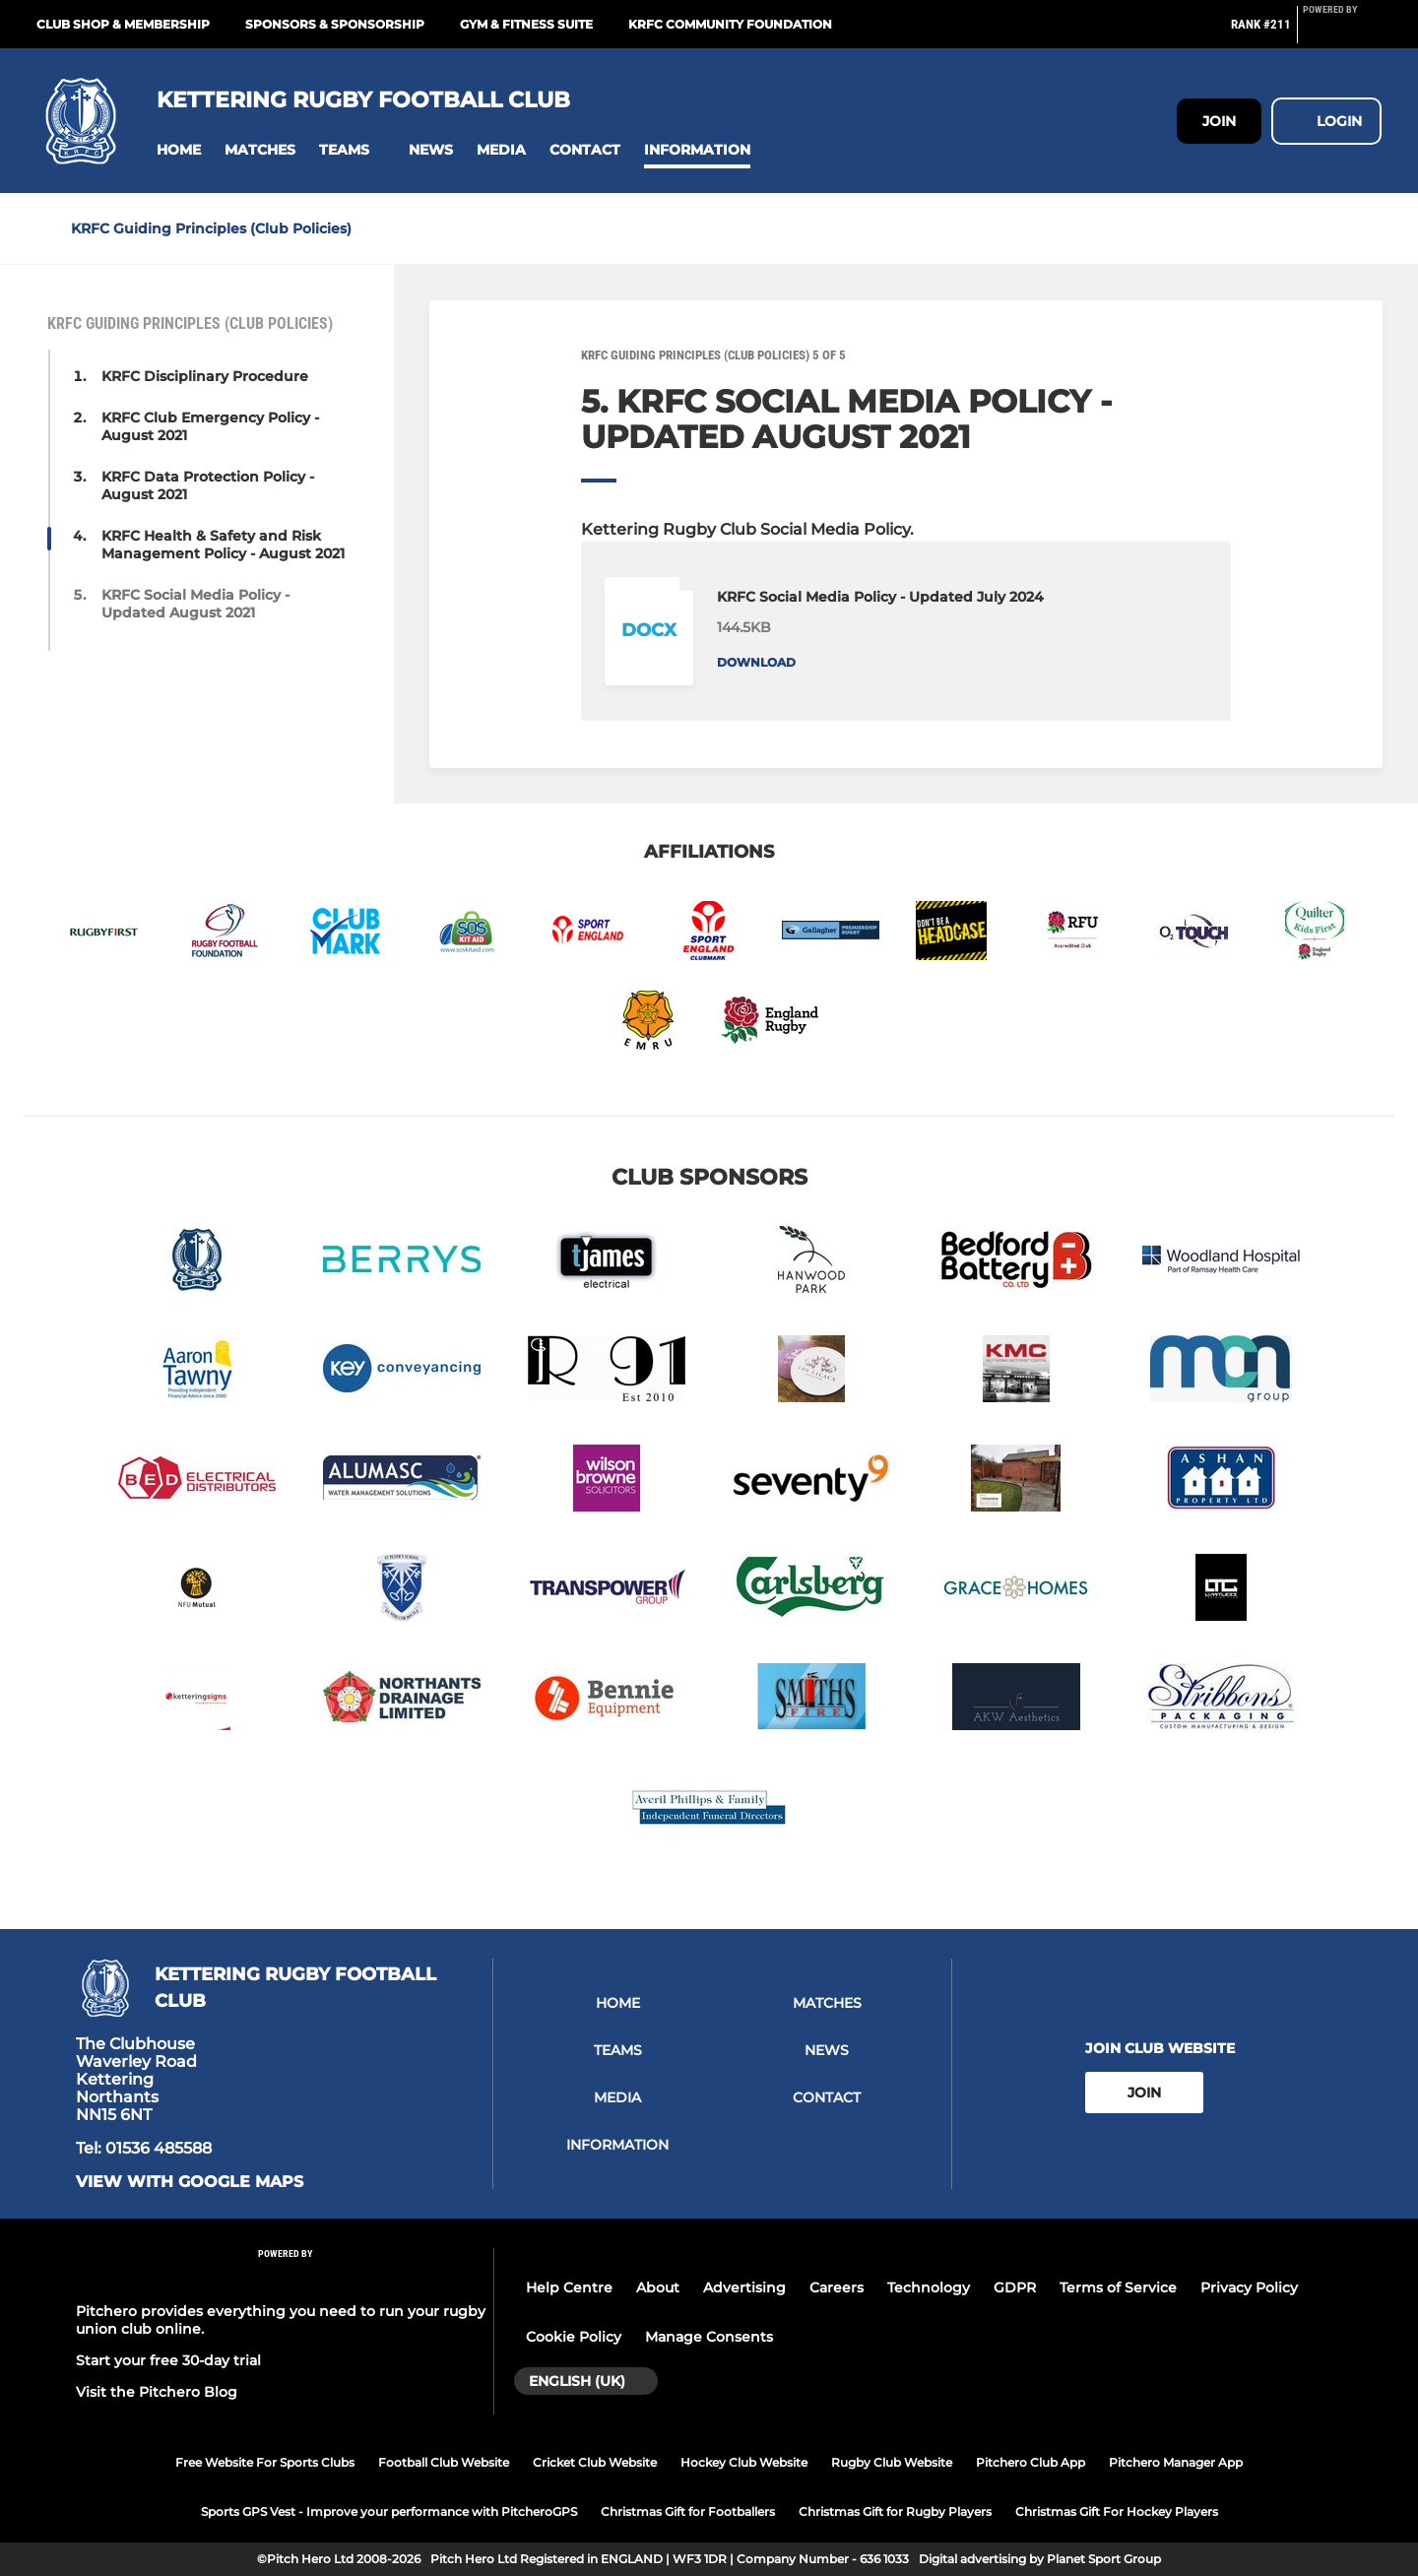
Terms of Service (1118, 2287)
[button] (179, 150)
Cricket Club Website (595, 2462)
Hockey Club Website (743, 2462)
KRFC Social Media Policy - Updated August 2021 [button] (195, 603)
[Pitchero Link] (1342, 32)
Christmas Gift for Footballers (688, 2511)
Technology (928, 2287)
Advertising (744, 2287)
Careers (836, 2287)
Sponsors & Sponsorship (334, 24)
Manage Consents (709, 2337)
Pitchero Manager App (1176, 2462)
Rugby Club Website (891, 2462)
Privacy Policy (1249, 2287)
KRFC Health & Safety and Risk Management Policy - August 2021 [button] (223, 544)
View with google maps (189, 2182)
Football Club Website (443, 2462)
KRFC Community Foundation (730, 24)
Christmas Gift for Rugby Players (895, 2511)
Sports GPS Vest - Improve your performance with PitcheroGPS (389, 2511)
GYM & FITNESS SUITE (526, 24)
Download (756, 662)
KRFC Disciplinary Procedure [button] (204, 376)
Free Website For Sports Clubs (264, 2462)
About (657, 2287)
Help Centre (569, 2287)
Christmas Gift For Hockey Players (1116, 2511)
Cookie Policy (573, 2337)
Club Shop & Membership (123, 24)
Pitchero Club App (1030, 2462)
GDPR (1015, 2287)
